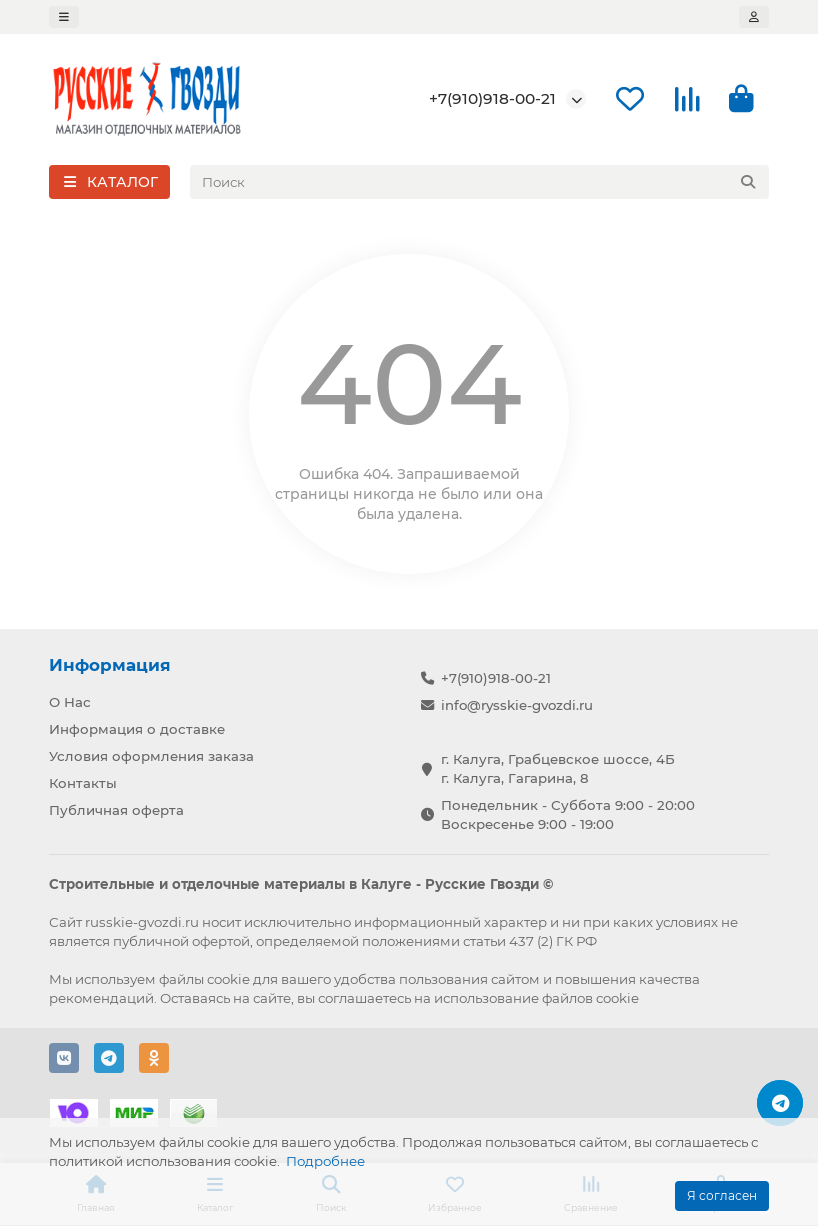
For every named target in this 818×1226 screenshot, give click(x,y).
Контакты (83, 783)
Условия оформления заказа (151, 756)
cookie (228, 979)
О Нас (70, 702)
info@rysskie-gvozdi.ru (517, 705)
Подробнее (325, 1161)
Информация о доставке (137, 729)
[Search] (480, 182)
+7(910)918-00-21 (492, 98)
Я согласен (722, 1195)
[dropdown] (64, 17)
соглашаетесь (364, 998)
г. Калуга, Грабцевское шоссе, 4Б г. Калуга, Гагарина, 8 (558, 768)
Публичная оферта (116, 810)
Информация (110, 665)
